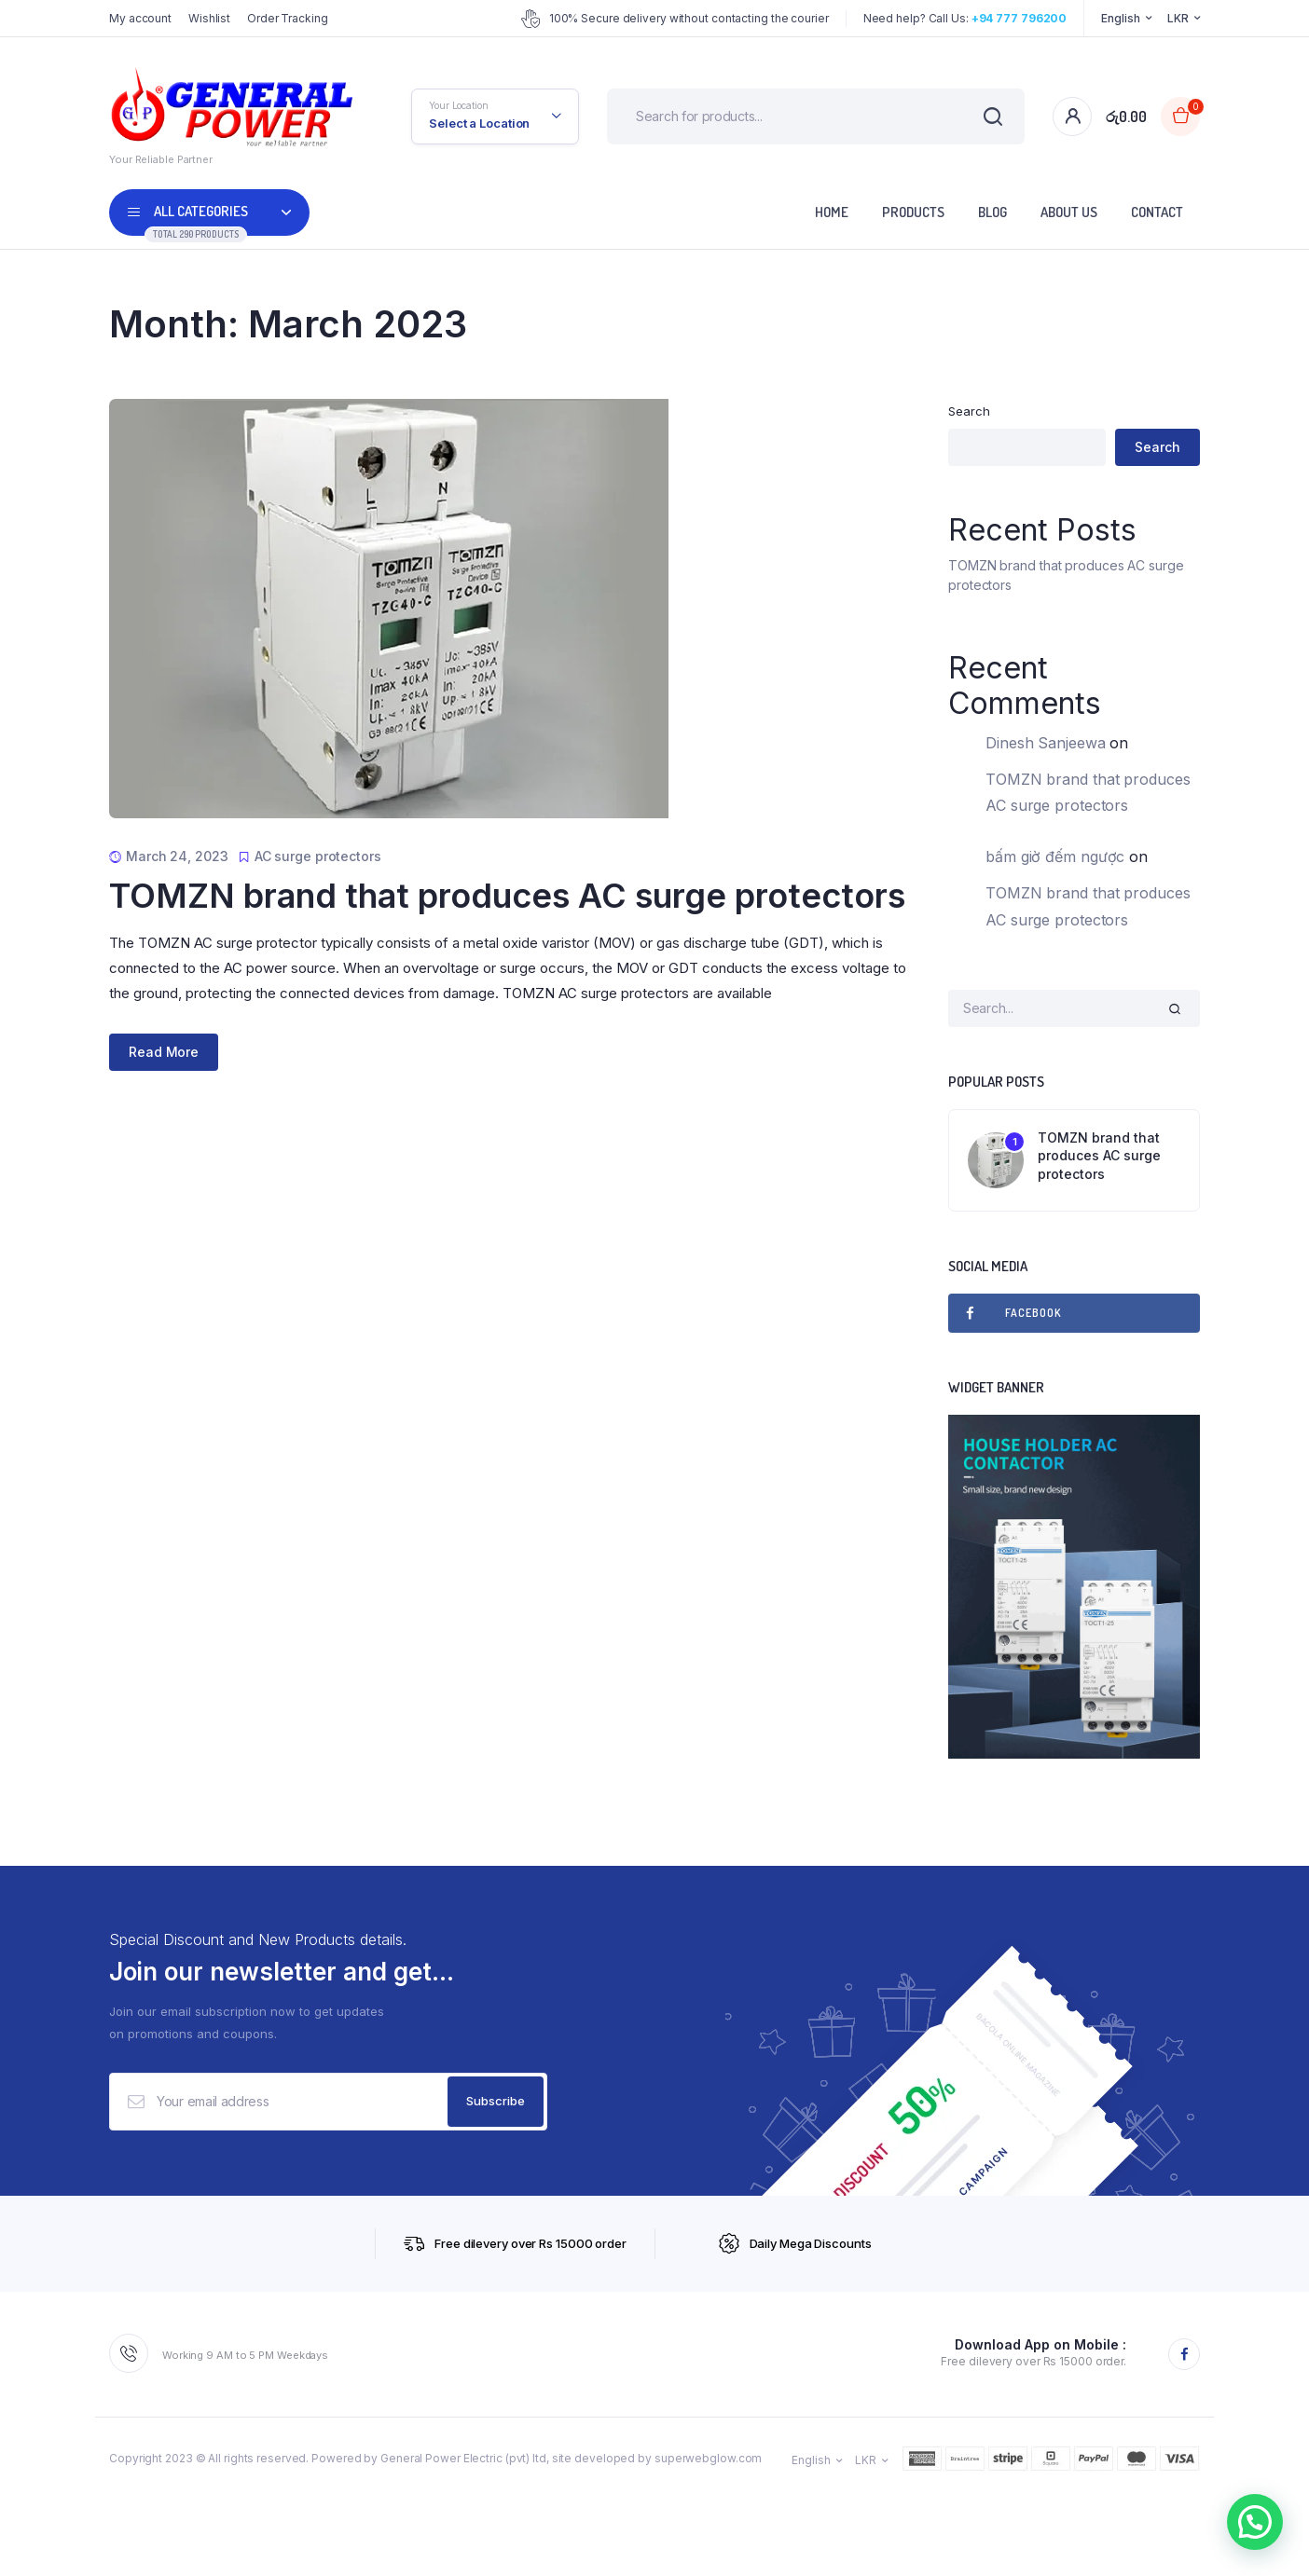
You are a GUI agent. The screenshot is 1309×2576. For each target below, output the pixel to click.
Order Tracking (287, 18)
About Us (1068, 212)
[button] (1255, 2522)
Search (968, 411)
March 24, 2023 (177, 856)
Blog (992, 212)
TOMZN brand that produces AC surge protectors (507, 895)
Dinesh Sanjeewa (1045, 742)
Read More (164, 1052)
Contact (1157, 212)
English (1120, 18)
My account (140, 18)
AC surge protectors (318, 856)
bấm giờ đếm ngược (1054, 856)
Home (831, 212)
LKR (1178, 18)
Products (913, 212)
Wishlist (209, 18)
